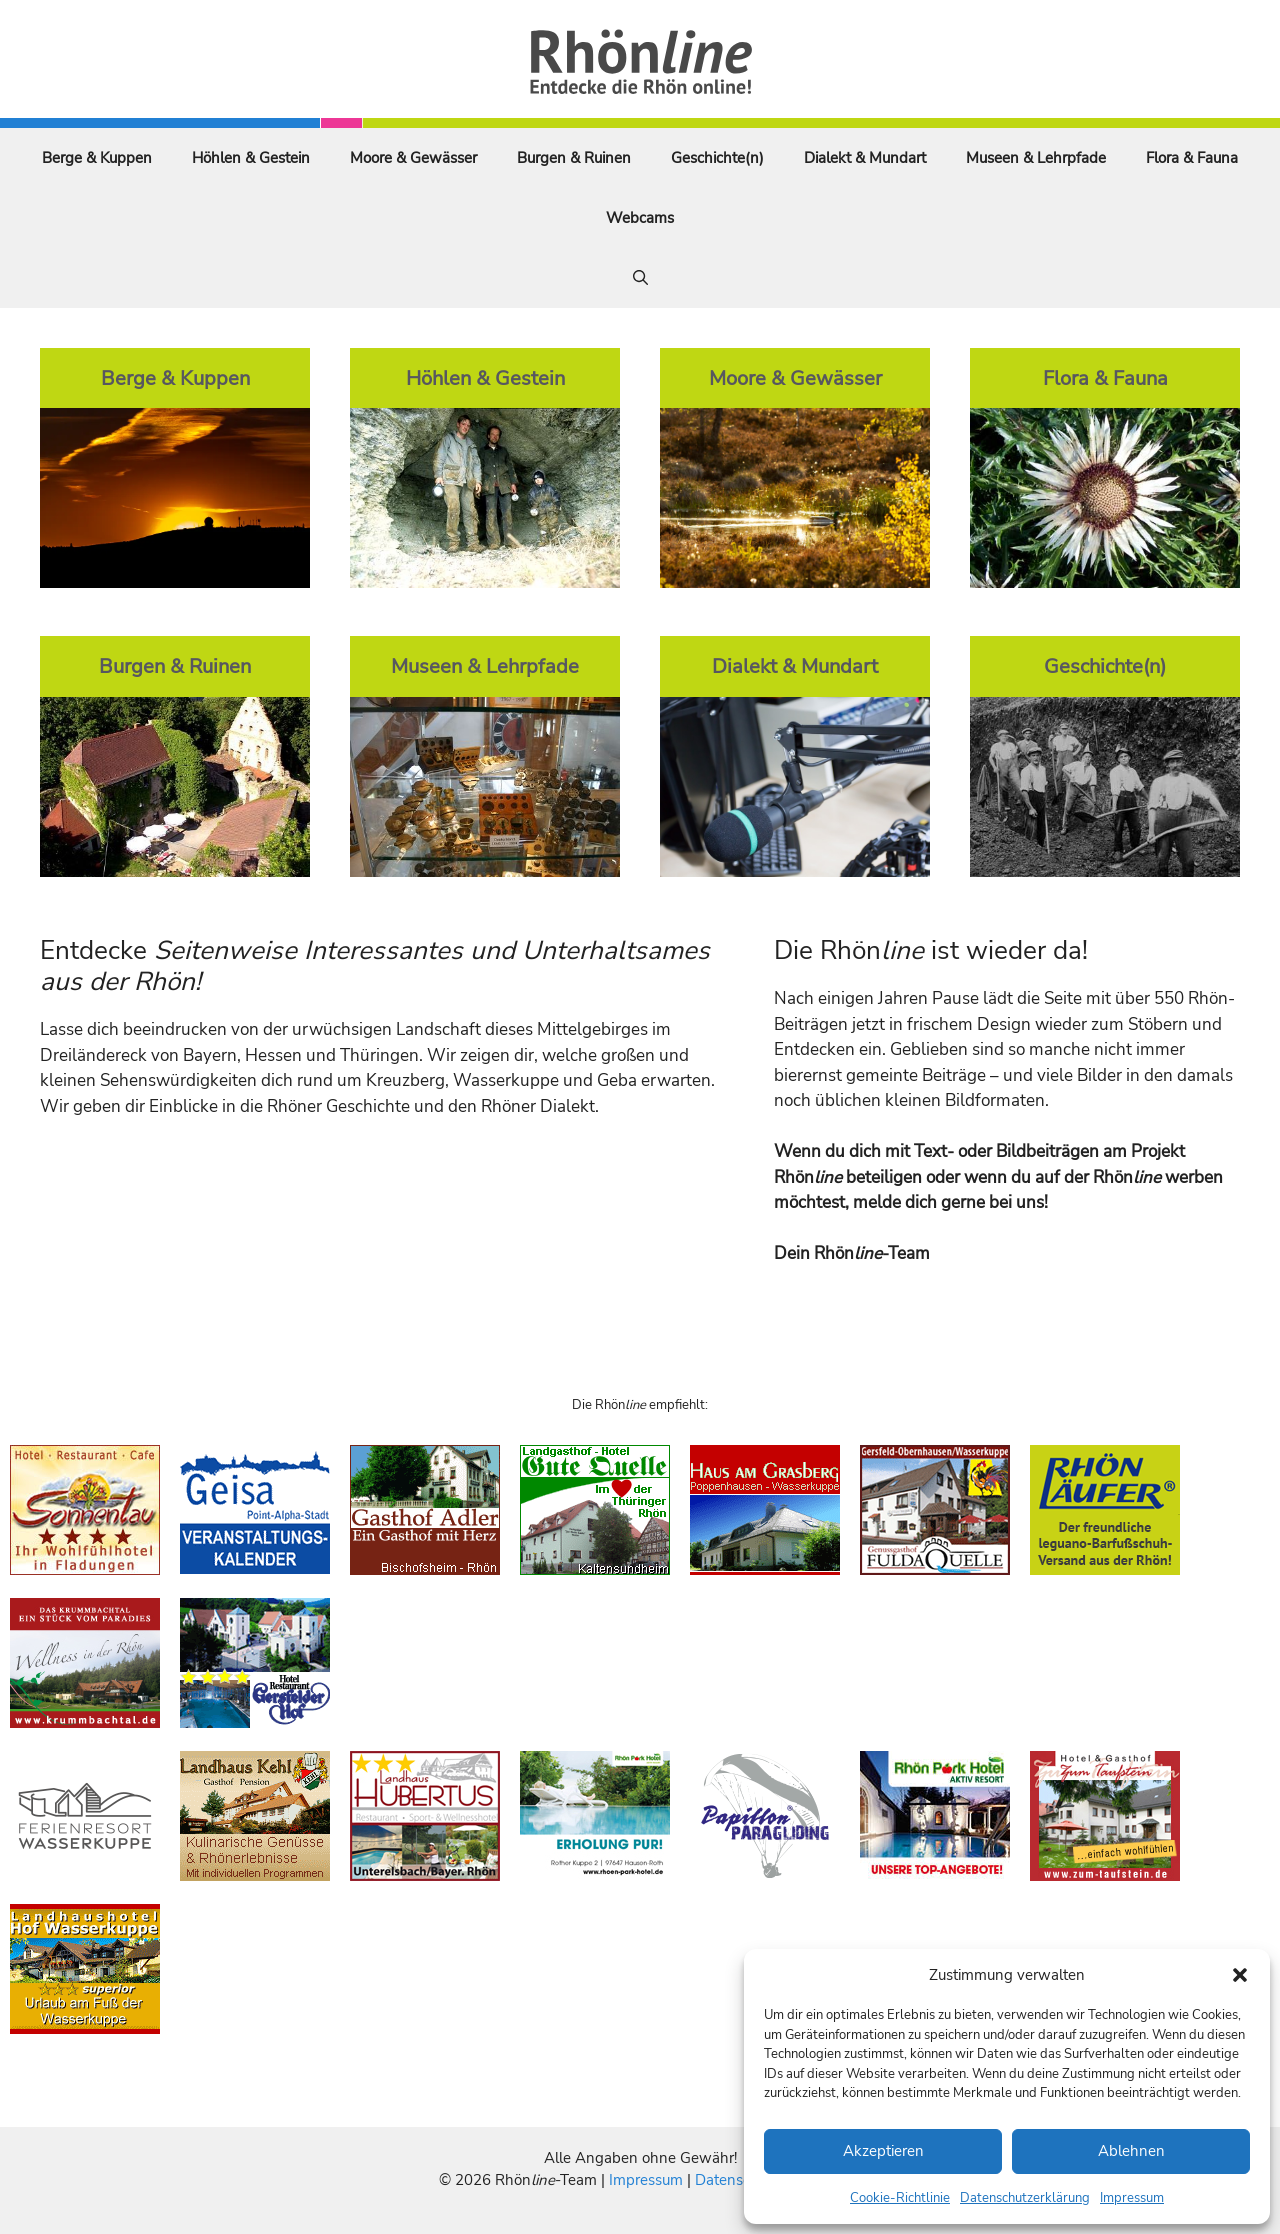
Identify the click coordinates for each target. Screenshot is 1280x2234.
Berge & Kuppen (97, 158)
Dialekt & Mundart (865, 158)
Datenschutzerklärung (1025, 2198)
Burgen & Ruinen (574, 158)
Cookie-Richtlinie (900, 2198)
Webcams (640, 218)
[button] (1240, 1975)
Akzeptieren (883, 2151)
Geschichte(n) (717, 158)
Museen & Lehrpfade (1036, 158)
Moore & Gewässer (413, 158)
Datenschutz (737, 2180)
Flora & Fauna (1192, 158)
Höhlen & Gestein (251, 158)
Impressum (1132, 2198)
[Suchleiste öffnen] (640, 278)
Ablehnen (1131, 2151)
